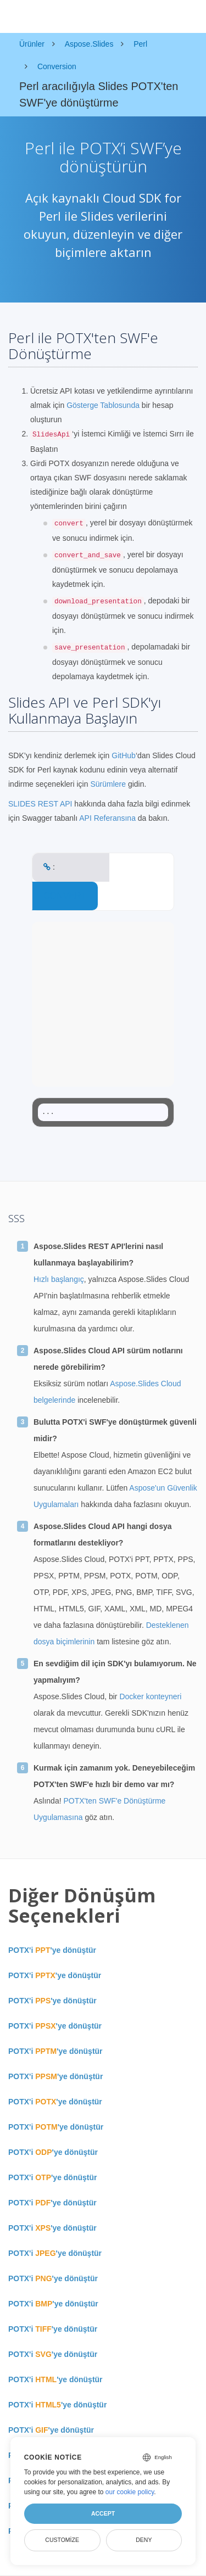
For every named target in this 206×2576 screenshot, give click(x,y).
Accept (103, 2513)
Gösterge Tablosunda (103, 405)
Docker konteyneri (150, 1696)
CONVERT (64, 895)
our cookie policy (129, 2492)
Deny (144, 2539)
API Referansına (107, 818)
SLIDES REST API (40, 803)
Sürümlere (108, 784)
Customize (62, 2539)
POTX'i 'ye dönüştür (52, 1950)
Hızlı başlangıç (59, 1279)
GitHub (124, 755)
